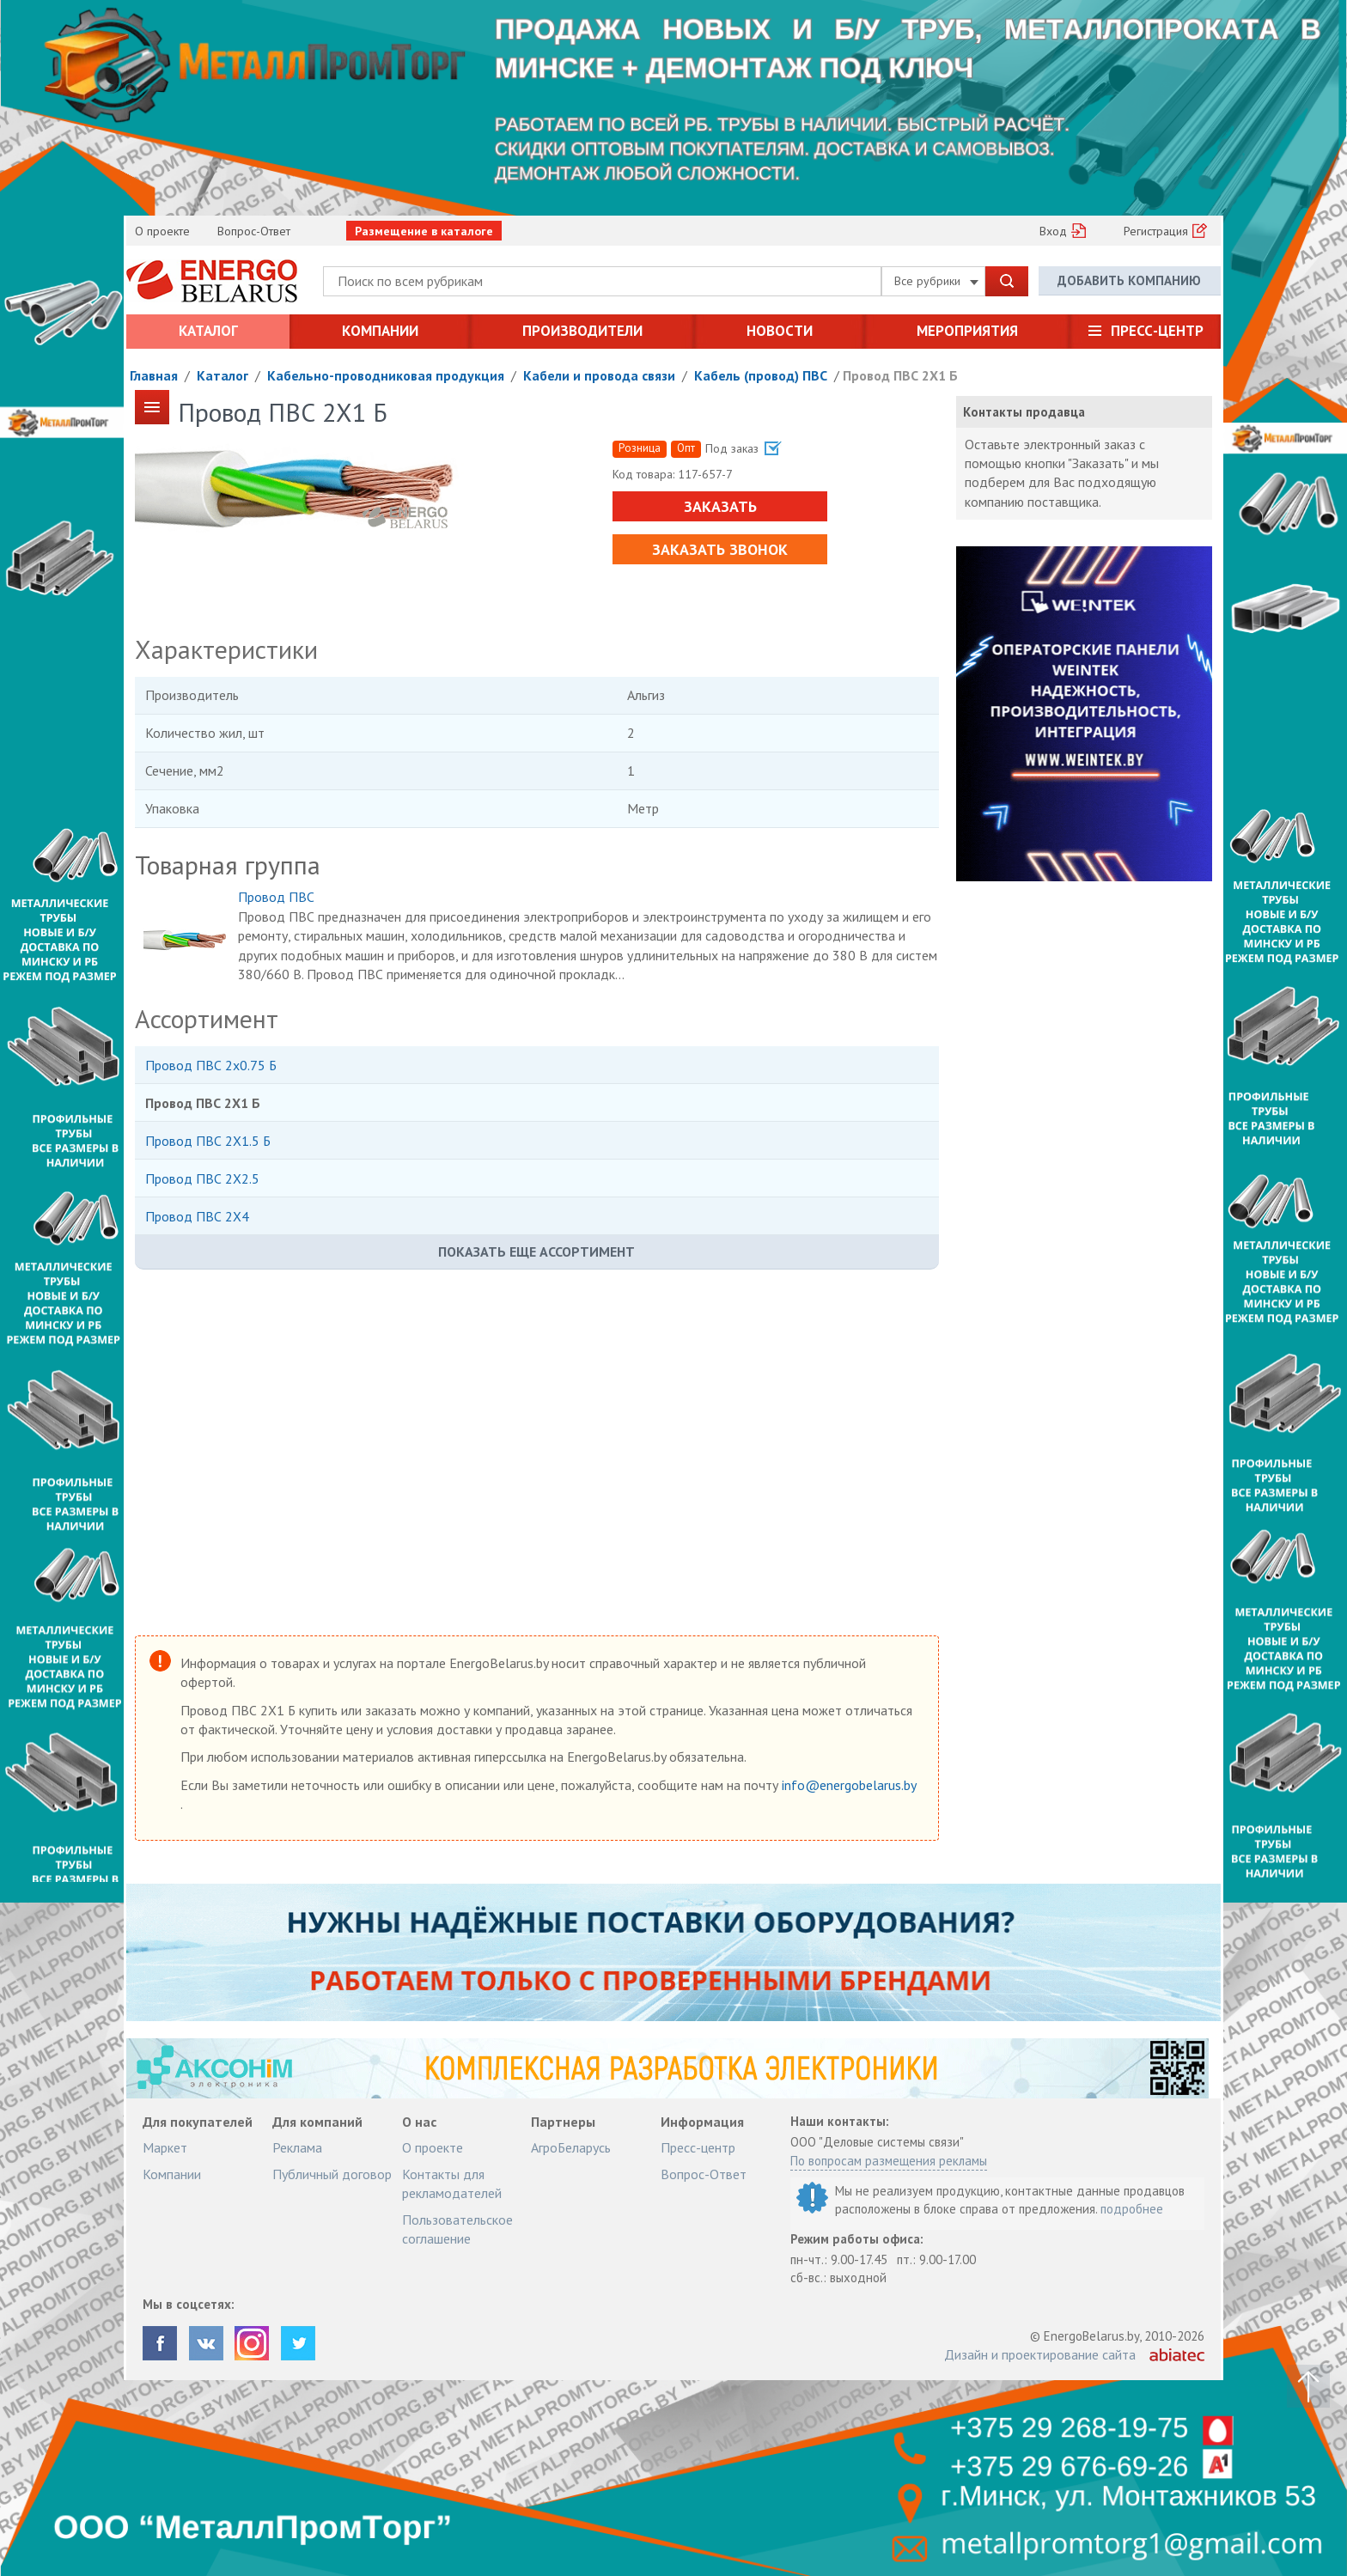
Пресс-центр (1157, 330)
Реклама (297, 2147)
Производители (582, 330)
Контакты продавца (1024, 412)
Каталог (208, 330)
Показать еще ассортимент (536, 1251)
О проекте (162, 231)
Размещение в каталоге (424, 231)
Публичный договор (332, 2174)
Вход (1053, 231)
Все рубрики (936, 281)
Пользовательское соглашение (457, 2229)
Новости (780, 330)
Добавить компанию (1129, 280)
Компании (380, 330)
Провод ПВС (276, 896)
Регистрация (1156, 231)
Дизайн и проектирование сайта (1040, 2354)
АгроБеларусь (571, 2147)
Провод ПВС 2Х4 (197, 1216)
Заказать (719, 506)
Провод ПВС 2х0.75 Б (211, 1065)
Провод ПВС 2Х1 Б (900, 375)
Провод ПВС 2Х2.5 (202, 1178)
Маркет (165, 2147)
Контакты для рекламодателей (452, 2183)
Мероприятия (967, 330)
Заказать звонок (720, 549)
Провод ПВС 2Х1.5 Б (208, 1140)
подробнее (1131, 2209)
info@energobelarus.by (849, 1784)
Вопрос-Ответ (253, 231)
